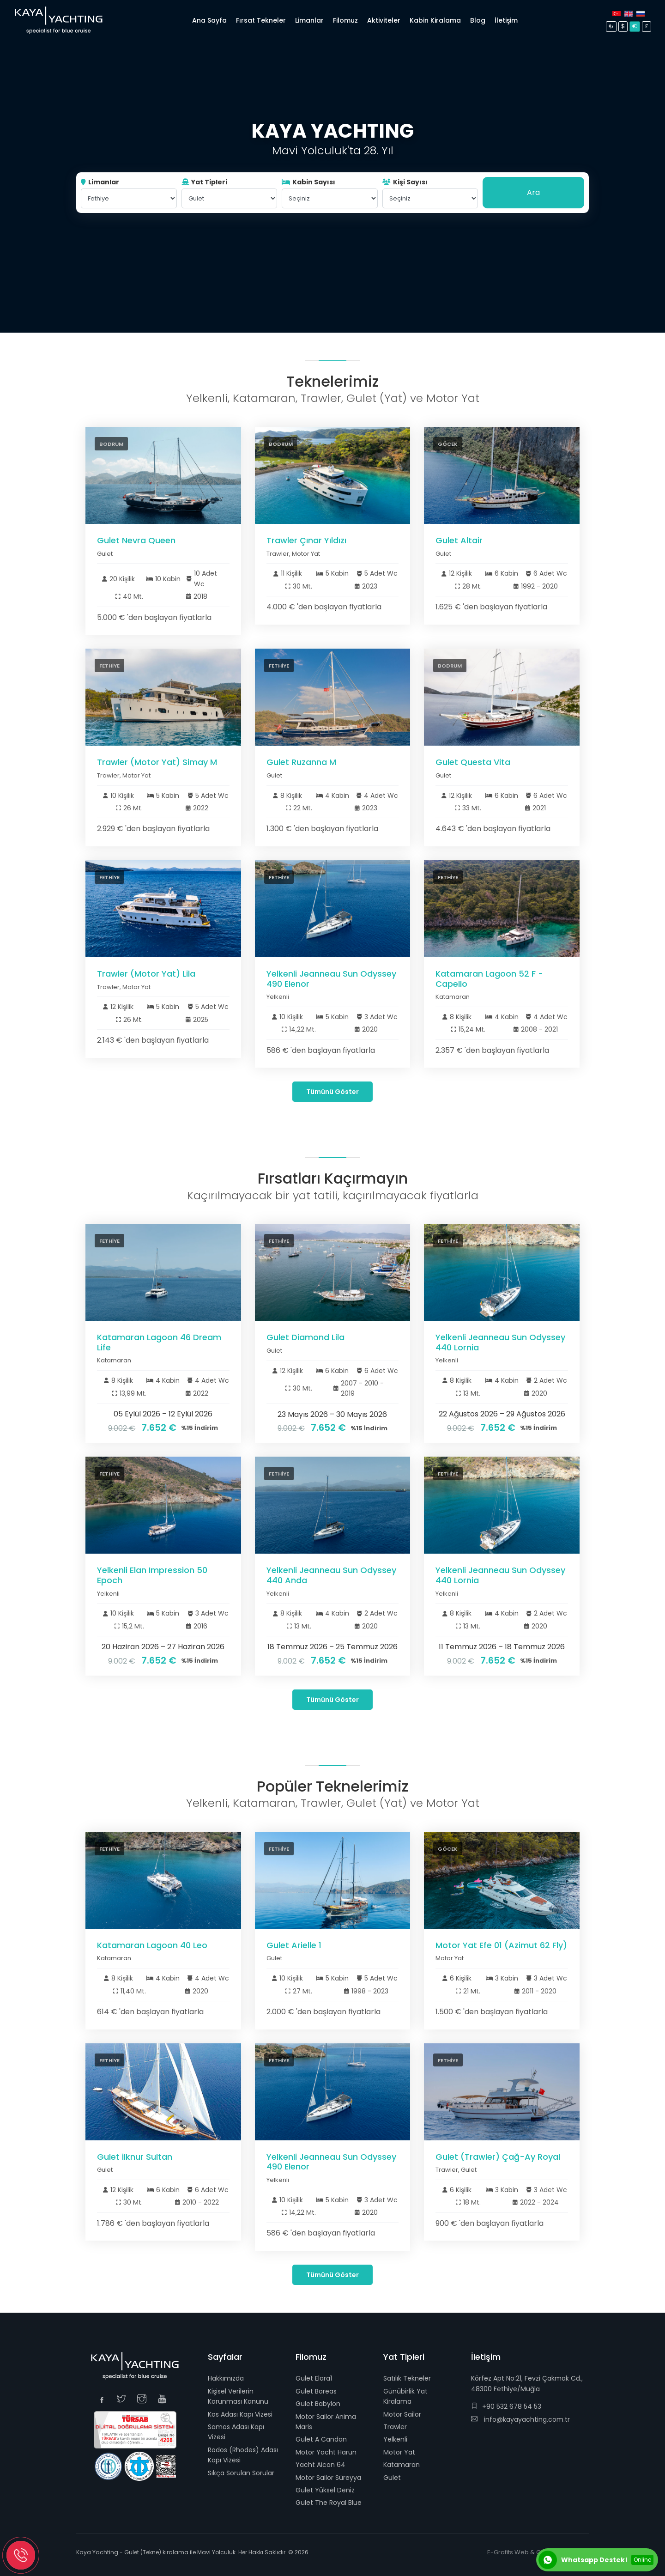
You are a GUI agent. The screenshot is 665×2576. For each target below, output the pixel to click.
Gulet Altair (459, 540)
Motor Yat (399, 2452)
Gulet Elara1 (314, 2378)
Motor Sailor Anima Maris (326, 2421)
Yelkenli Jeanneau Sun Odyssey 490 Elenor (331, 979)
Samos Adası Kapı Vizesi (236, 2432)
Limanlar (100, 182)
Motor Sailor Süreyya (328, 2477)
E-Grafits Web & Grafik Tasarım (533, 2552)
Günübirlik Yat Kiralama (405, 2396)
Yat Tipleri (204, 182)
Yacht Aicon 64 (320, 2464)
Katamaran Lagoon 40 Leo (152, 1945)
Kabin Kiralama (435, 20)
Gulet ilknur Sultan (134, 2157)
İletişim (506, 20)
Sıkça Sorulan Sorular (241, 2473)
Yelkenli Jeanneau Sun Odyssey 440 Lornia (500, 1342)
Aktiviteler (383, 20)
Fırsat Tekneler (261, 20)
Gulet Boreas (316, 2391)
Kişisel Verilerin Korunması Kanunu (238, 2396)
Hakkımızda (226, 2378)
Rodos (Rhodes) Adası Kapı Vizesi (243, 2455)
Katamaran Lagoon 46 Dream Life (159, 1342)
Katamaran (401, 2464)
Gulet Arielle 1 (293, 1945)
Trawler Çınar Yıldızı (306, 540)
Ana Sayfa (209, 20)
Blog (477, 20)
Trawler (395, 2426)
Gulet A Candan (321, 2439)
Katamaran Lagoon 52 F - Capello (489, 979)
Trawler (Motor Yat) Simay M (157, 762)
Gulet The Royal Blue (329, 2502)
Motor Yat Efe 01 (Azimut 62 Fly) (501, 1945)
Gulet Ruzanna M (301, 762)
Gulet (392, 2477)
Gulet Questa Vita (472, 762)
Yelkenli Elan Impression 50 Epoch (152, 1575)
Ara (533, 192)
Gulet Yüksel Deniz (325, 2490)
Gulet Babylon (318, 2403)
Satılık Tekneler (407, 2378)
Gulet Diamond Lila (305, 1337)
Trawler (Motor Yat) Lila (146, 973)
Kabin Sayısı (308, 182)
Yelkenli (395, 2439)
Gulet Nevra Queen (136, 540)
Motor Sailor (402, 2414)
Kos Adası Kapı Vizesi (240, 2414)
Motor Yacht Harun (326, 2452)
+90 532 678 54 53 (506, 2406)
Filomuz (345, 20)
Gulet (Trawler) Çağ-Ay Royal (497, 2157)
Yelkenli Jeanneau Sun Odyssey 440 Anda (331, 1575)
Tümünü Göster (332, 1091)
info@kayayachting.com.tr (520, 2419)
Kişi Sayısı (405, 182)
